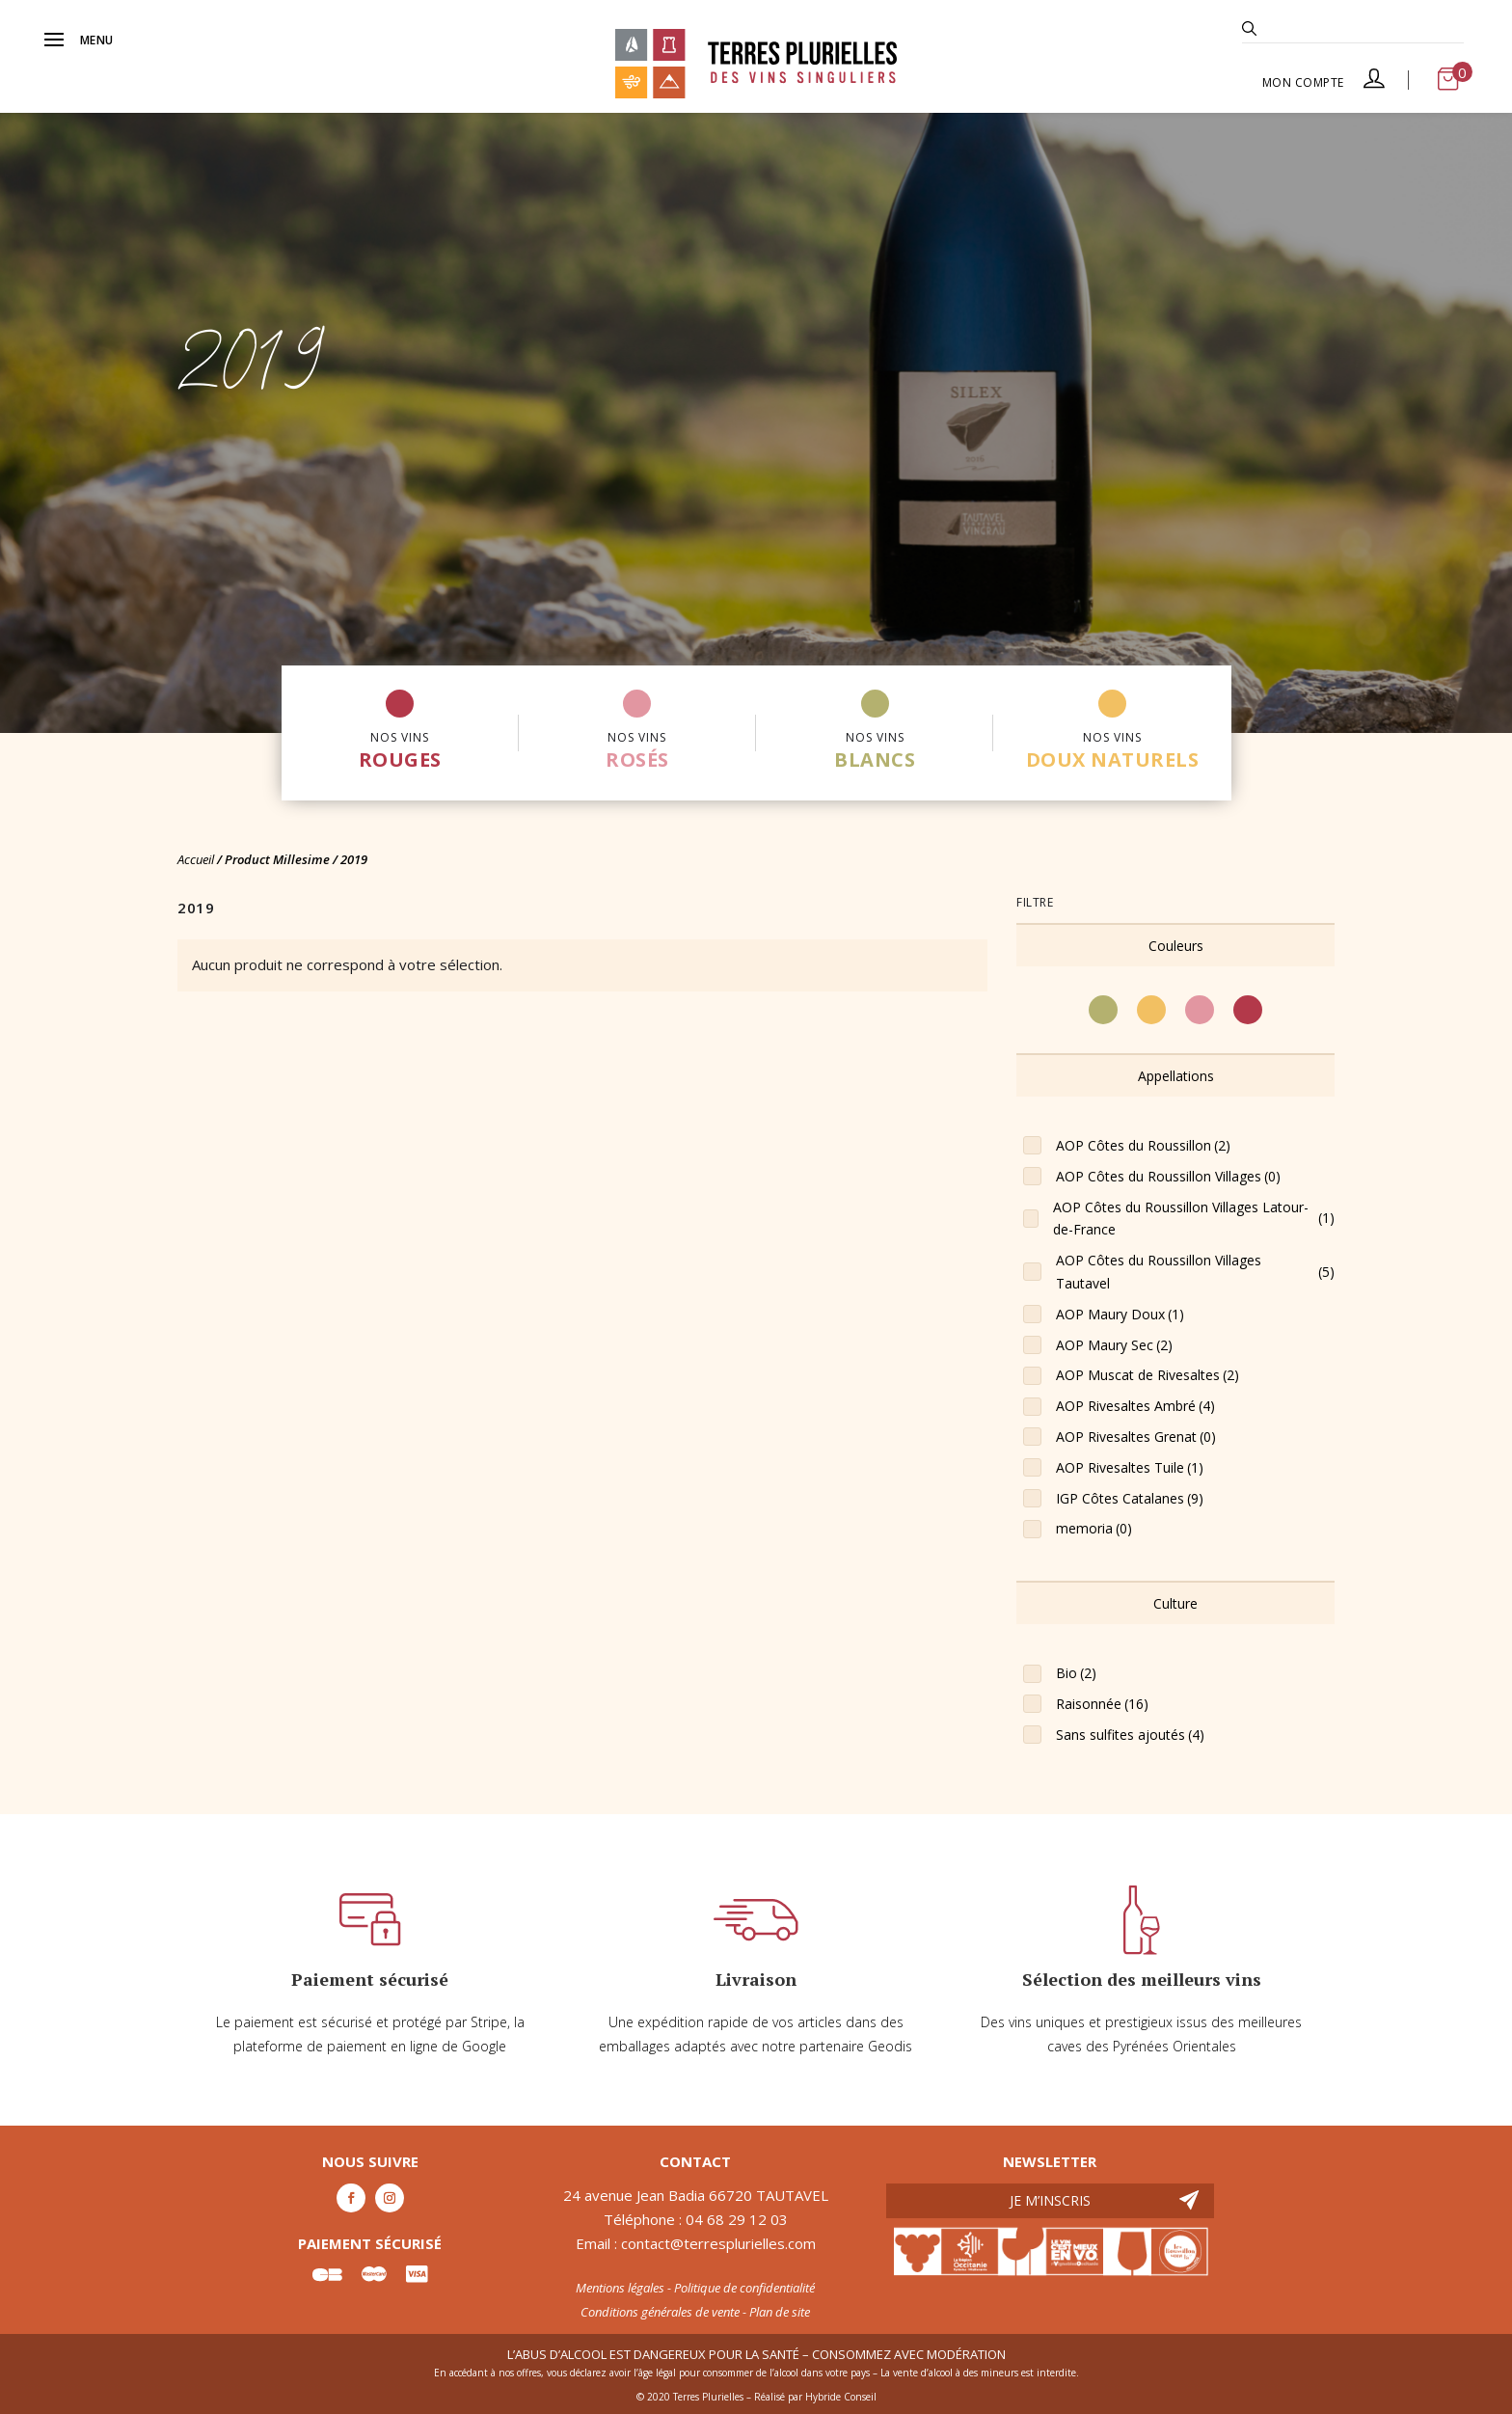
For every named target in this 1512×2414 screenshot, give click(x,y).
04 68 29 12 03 (737, 2219)
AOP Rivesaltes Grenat (1136, 1437)
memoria (1094, 1528)
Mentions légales (620, 2287)
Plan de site (779, 2311)
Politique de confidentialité (744, 2287)
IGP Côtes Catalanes (1129, 1498)
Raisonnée (1102, 1704)
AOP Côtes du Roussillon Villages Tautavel (1195, 1271)
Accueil (195, 859)
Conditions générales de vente (660, 2311)
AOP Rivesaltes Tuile (1129, 1467)
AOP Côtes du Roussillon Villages (1168, 1176)
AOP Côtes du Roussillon (1143, 1145)
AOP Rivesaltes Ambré (1135, 1406)
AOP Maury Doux (1120, 1314)
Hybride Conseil (841, 2396)
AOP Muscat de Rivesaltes (1147, 1375)
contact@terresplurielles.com (718, 2243)
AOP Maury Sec (1114, 1345)
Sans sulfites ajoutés (1130, 1735)
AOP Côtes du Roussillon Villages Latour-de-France (1194, 1218)
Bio (1076, 1673)
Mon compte (1323, 81)
